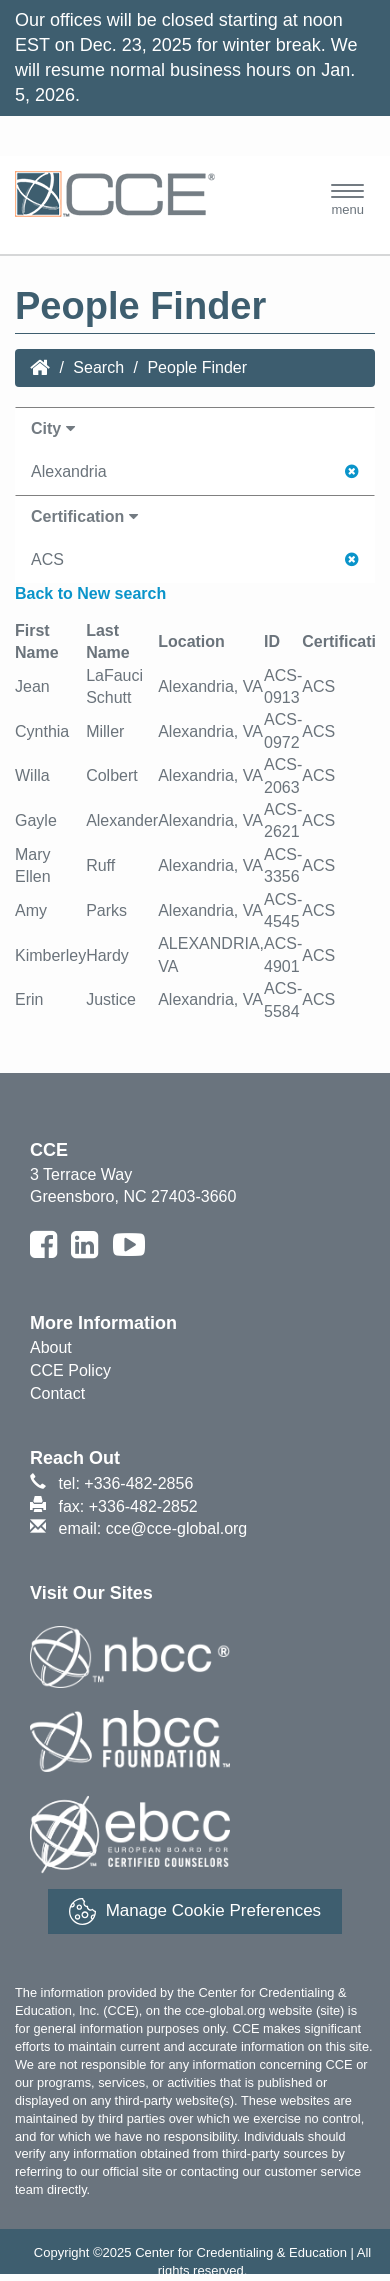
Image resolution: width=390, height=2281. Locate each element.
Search (98, 367)
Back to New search (90, 593)
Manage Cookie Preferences (195, 1911)
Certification (84, 516)
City (53, 428)
